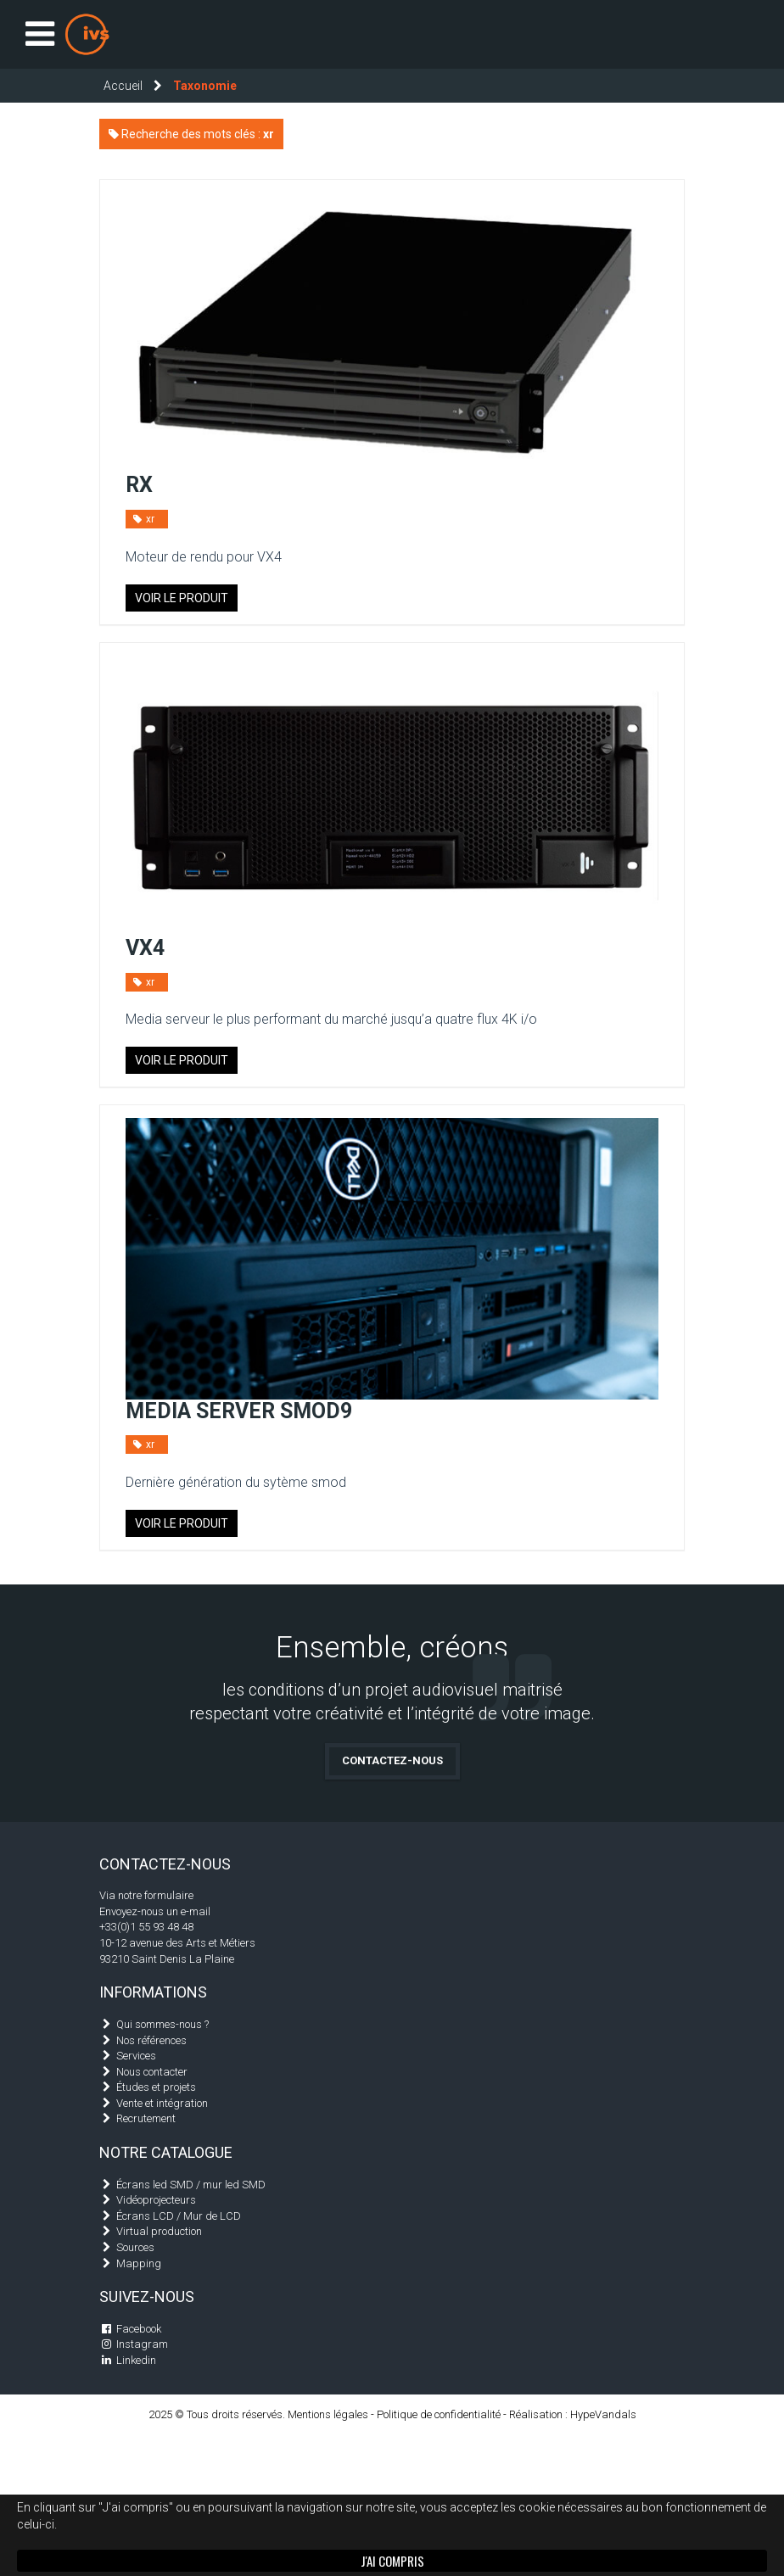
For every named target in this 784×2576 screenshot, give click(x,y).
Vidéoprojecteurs (156, 2199)
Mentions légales (328, 2414)
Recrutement (146, 2118)
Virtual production (159, 2231)
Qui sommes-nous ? (162, 2024)
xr (142, 519)
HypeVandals (603, 2414)
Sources (135, 2247)
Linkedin (136, 2360)
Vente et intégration (162, 2103)
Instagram (142, 2344)
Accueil (123, 85)
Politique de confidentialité (439, 2414)
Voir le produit (181, 598)
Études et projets (156, 2087)
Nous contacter (152, 2071)
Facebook (138, 2328)
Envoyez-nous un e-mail (154, 1911)
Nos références (151, 2040)
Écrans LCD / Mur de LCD (178, 2216)
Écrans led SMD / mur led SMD (191, 2184)
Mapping (138, 2263)
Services (136, 2055)
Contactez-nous (392, 1760)
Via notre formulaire (146, 1895)
